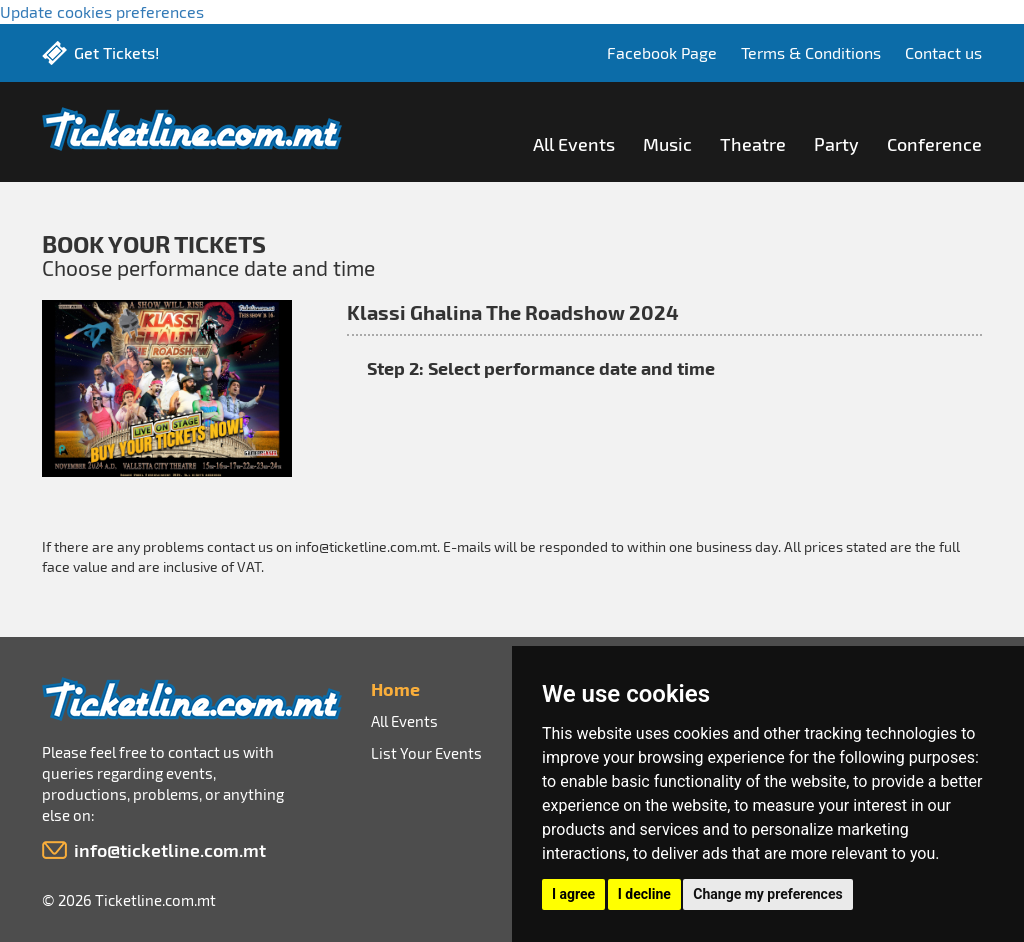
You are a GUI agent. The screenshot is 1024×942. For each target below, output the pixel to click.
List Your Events (426, 753)
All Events (574, 144)
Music (667, 144)
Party (836, 144)
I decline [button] (644, 894)
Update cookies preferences (102, 11)
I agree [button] (573, 894)
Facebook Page (662, 52)
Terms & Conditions (811, 52)
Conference (934, 144)
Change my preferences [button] (767, 894)
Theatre (753, 144)
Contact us (943, 52)
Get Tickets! (116, 52)
